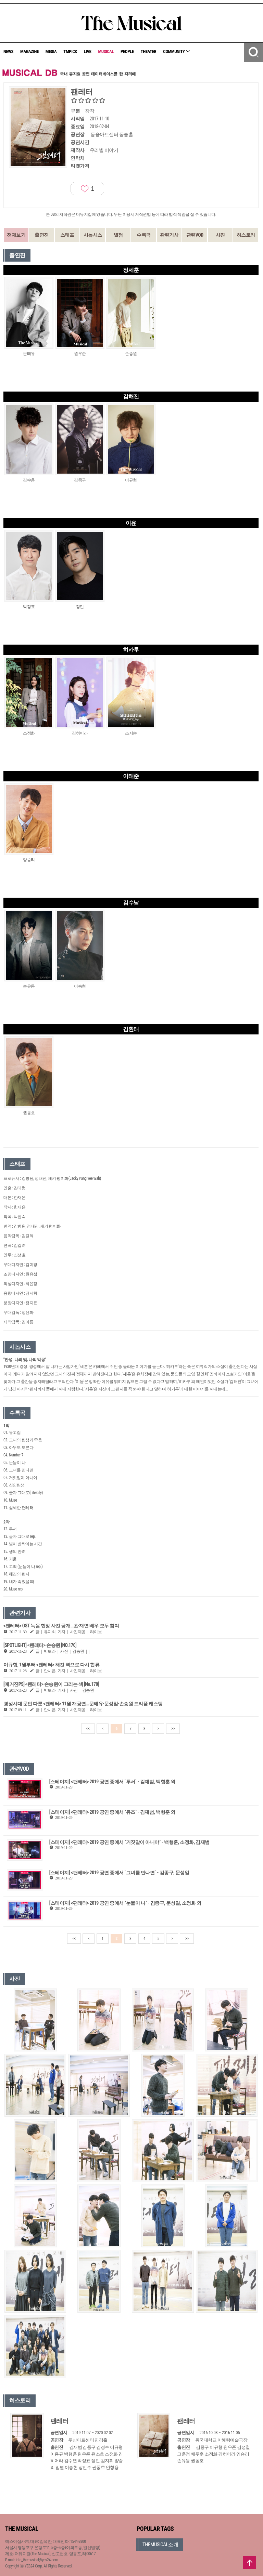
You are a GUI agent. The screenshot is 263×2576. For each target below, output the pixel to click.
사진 (220, 235)
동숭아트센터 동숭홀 (111, 134)
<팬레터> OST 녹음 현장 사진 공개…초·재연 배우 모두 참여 (61, 1625)
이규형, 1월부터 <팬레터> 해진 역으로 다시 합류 (51, 1664)
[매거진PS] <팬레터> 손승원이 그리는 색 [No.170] (51, 1684)
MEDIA (51, 51)
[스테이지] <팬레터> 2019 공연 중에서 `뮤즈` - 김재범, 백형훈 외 (112, 1812)
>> (173, 1728)
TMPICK (70, 51)
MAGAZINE (29, 51)
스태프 (67, 235)
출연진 (42, 235)
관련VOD (194, 235)
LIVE (87, 51)
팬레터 (59, 2421)
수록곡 (144, 235)
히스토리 (246, 235)
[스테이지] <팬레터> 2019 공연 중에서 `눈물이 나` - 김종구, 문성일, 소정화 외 (125, 1903)
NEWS (8, 51)
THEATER (148, 51)
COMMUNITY (176, 51)
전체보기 (16, 235)
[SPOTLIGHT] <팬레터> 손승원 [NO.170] (39, 1645)
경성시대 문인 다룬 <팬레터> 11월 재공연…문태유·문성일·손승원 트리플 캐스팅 (83, 1703)
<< (88, 1728)
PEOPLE (127, 51)
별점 (118, 235)
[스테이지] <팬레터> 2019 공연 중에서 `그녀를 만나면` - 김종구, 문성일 (119, 1872)
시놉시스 (93, 235)
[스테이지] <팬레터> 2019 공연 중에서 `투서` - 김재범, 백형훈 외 (112, 1781)
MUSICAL (106, 51)
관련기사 (169, 235)
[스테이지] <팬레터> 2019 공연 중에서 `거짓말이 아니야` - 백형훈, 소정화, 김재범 (129, 1842)
